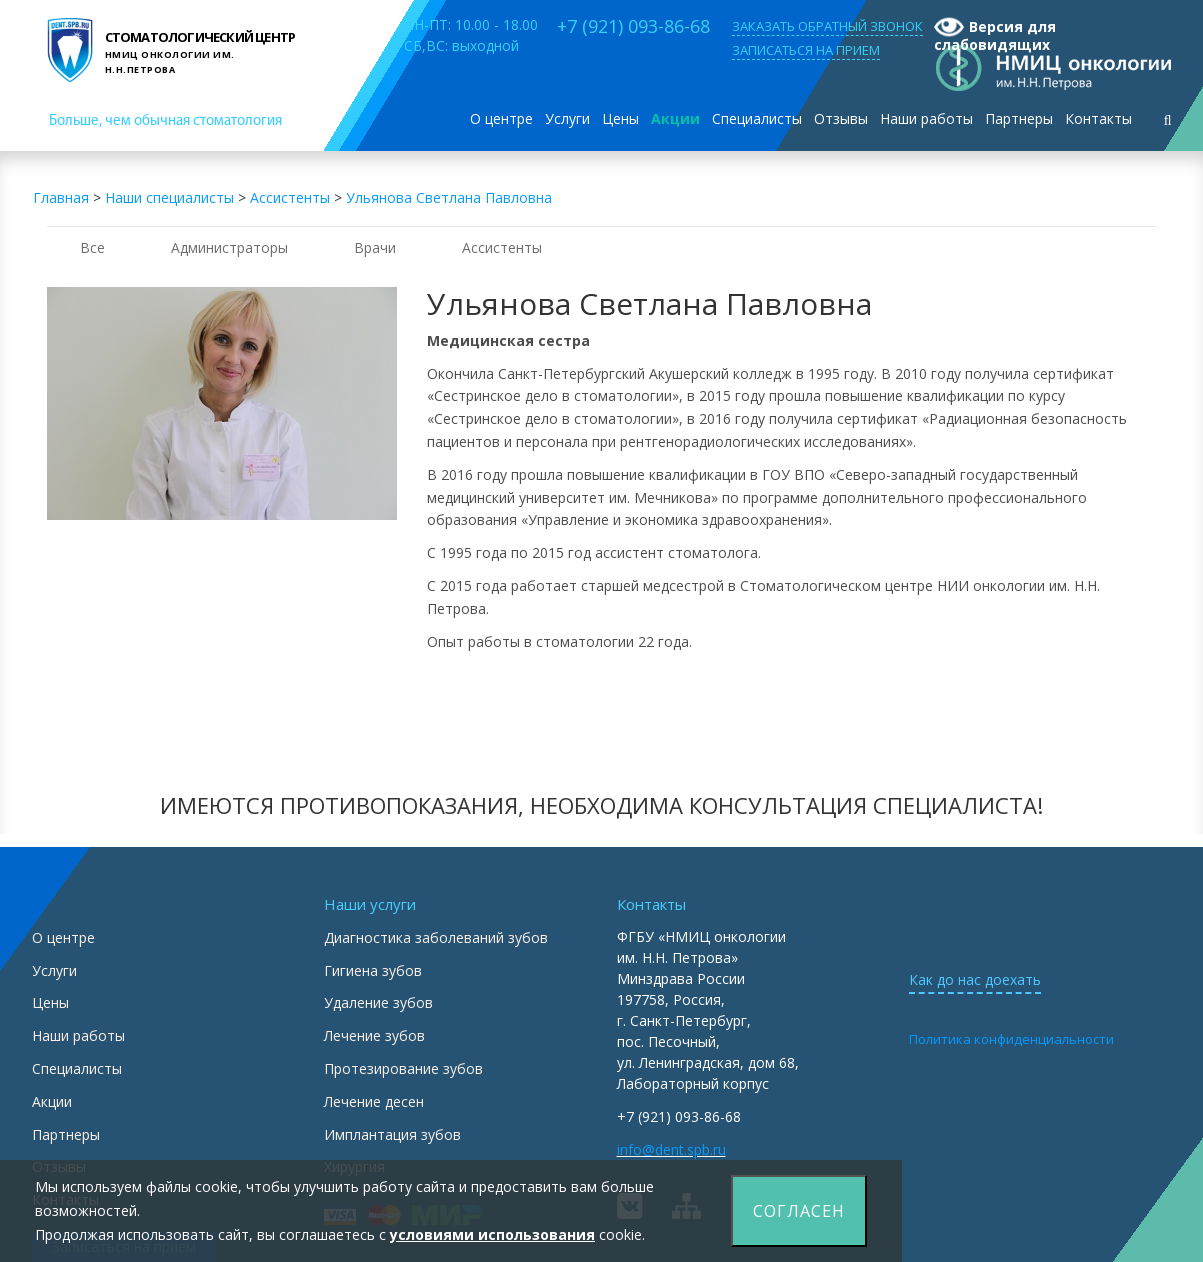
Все (92, 247)
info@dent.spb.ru (671, 1149)
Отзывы (841, 118)
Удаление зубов (378, 1002)
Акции (675, 118)
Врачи (375, 247)
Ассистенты (502, 247)
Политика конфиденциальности (1011, 1039)
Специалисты (757, 118)
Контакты (1098, 118)
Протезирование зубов (403, 1068)
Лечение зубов (374, 1035)
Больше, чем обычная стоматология (165, 121)
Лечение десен (374, 1101)
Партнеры (1019, 118)
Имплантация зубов (392, 1134)
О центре (501, 118)
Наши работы (926, 118)
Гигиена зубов (373, 970)
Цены (620, 118)
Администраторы (229, 247)
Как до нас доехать (975, 979)
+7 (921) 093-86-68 (633, 26)
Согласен (799, 1211)
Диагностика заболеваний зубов (436, 937)
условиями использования (492, 1234)
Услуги (567, 118)
